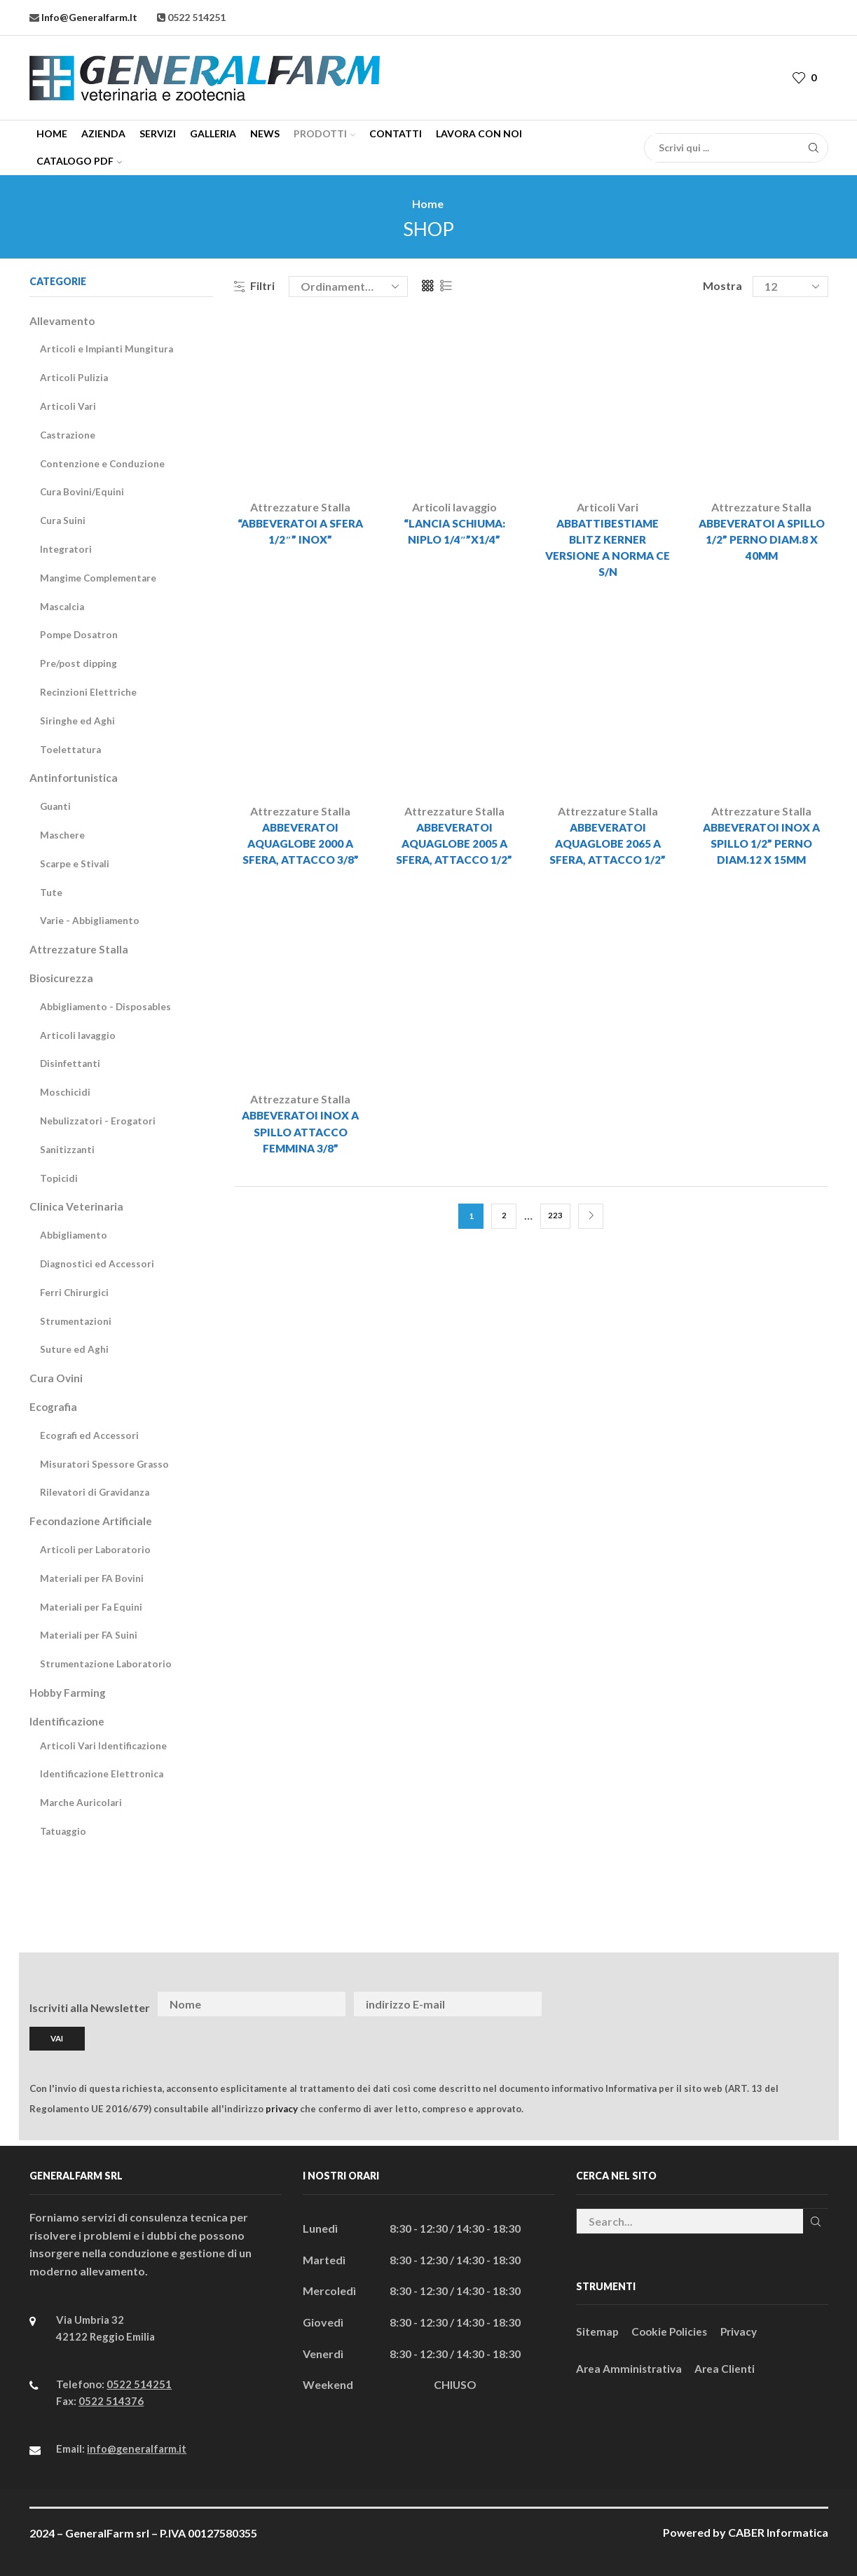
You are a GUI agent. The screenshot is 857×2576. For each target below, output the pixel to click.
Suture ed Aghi (74, 1349)
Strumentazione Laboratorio (107, 1663)
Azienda (103, 133)
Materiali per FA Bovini (93, 1578)
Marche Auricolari (81, 1802)
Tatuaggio (64, 1831)
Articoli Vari (607, 507)
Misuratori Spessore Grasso (105, 1464)
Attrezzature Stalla (300, 507)
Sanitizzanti (68, 1149)
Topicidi (59, 1178)
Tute (51, 892)
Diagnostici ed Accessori (98, 1263)
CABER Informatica (778, 2531)
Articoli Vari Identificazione (104, 1745)
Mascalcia (63, 606)
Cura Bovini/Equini (82, 491)
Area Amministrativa (630, 2368)
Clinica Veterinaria (77, 1206)
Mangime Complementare (100, 578)
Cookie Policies (671, 2330)
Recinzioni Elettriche (88, 692)
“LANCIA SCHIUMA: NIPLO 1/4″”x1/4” (454, 532)
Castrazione (68, 435)
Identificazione (67, 1721)
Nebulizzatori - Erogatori (99, 1121)
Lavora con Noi (479, 133)
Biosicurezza (62, 977)
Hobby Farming (69, 1692)
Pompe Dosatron (80, 634)
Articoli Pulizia (74, 377)
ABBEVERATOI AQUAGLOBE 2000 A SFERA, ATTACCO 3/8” (300, 846)
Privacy (744, 2330)
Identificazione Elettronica (102, 1773)
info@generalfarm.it (88, 17)
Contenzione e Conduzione (103, 463)
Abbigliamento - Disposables (107, 1006)
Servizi (157, 133)
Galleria (213, 133)
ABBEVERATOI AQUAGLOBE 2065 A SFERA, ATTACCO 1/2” (608, 846)
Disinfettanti (71, 1063)
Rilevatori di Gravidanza (96, 1492)
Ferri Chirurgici (75, 1292)
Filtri (254, 285)
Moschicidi (65, 1092)
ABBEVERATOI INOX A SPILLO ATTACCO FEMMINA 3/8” (300, 1136)
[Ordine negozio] (348, 286)
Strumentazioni (76, 1321)
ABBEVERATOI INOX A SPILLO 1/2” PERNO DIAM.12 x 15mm (761, 846)
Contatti (395, 133)
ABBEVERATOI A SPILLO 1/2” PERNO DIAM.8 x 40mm (761, 540)
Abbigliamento (74, 1235)
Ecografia (53, 1406)
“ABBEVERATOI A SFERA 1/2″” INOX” (300, 532)
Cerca (815, 2220)
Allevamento (62, 320)
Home (51, 133)
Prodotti (324, 133)
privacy (282, 2107)
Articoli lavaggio (454, 507)
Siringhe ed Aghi (77, 720)
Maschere (62, 835)
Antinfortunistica (74, 777)
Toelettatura (71, 749)
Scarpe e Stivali (75, 863)
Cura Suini (63, 520)
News (265, 133)
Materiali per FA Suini (89, 1635)
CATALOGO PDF (79, 161)
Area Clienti (727, 2368)
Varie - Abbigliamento (91, 920)
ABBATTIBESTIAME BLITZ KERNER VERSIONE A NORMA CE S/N (607, 549)
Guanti (56, 806)
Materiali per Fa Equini (92, 1607)
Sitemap (597, 2330)
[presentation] (718, 2004)
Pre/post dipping (78, 663)
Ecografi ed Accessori (89, 1435)
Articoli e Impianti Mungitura (107, 348)
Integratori (66, 549)
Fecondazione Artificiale (91, 1520)
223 (555, 1221)
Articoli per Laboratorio (96, 1549)
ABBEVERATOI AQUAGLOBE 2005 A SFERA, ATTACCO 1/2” (454, 846)
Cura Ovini (57, 1377)
